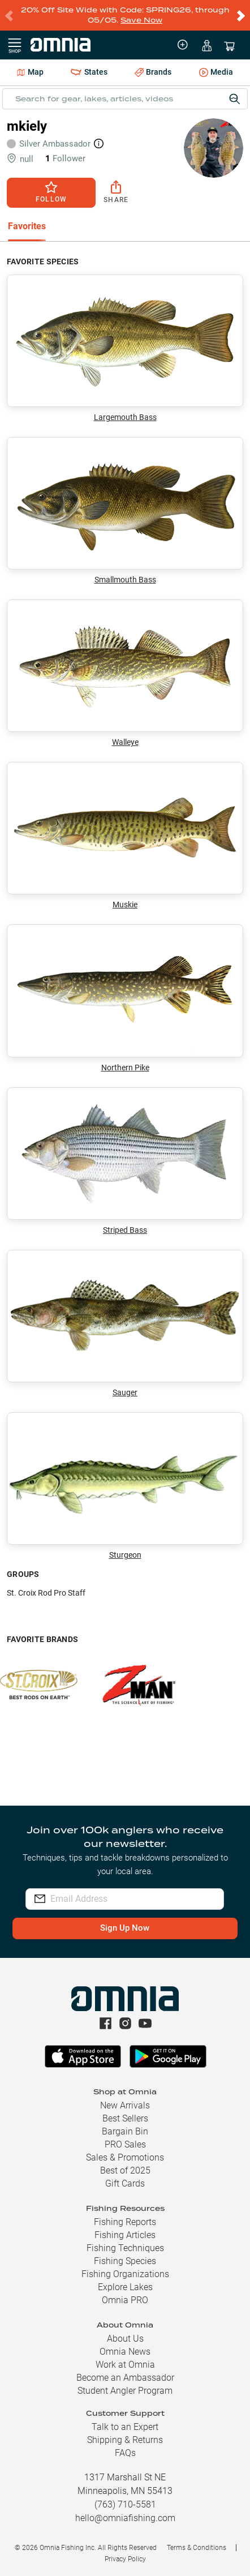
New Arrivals (125, 2105)
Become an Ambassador (125, 2377)
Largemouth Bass (125, 348)
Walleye (125, 673)
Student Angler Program (125, 2390)
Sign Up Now (124, 1928)
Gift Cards (125, 2183)
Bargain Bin (125, 2131)
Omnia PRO (125, 2300)
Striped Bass (125, 1161)
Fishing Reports (125, 2222)
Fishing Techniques (125, 2248)
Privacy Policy (125, 2559)
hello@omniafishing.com (125, 2518)
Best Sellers (125, 2118)
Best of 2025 (125, 2170)
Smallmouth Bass (125, 510)
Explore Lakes (125, 2287)
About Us (125, 2338)
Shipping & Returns (125, 2439)
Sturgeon (125, 1485)
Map (30, 71)
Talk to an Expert (125, 2426)
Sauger (125, 1323)
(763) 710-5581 (125, 2504)
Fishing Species (125, 2261)
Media (216, 73)
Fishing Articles (125, 2235)
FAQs (125, 2453)
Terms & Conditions (196, 2548)
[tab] (27, 227)
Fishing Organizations (125, 2274)
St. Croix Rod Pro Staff (46, 1592)
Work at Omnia (125, 2364)
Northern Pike (125, 997)
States (89, 72)
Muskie (125, 835)
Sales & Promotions (125, 2157)
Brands (153, 72)
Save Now (141, 20)
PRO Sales (125, 2144)
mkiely (27, 126)
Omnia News (125, 2351)
